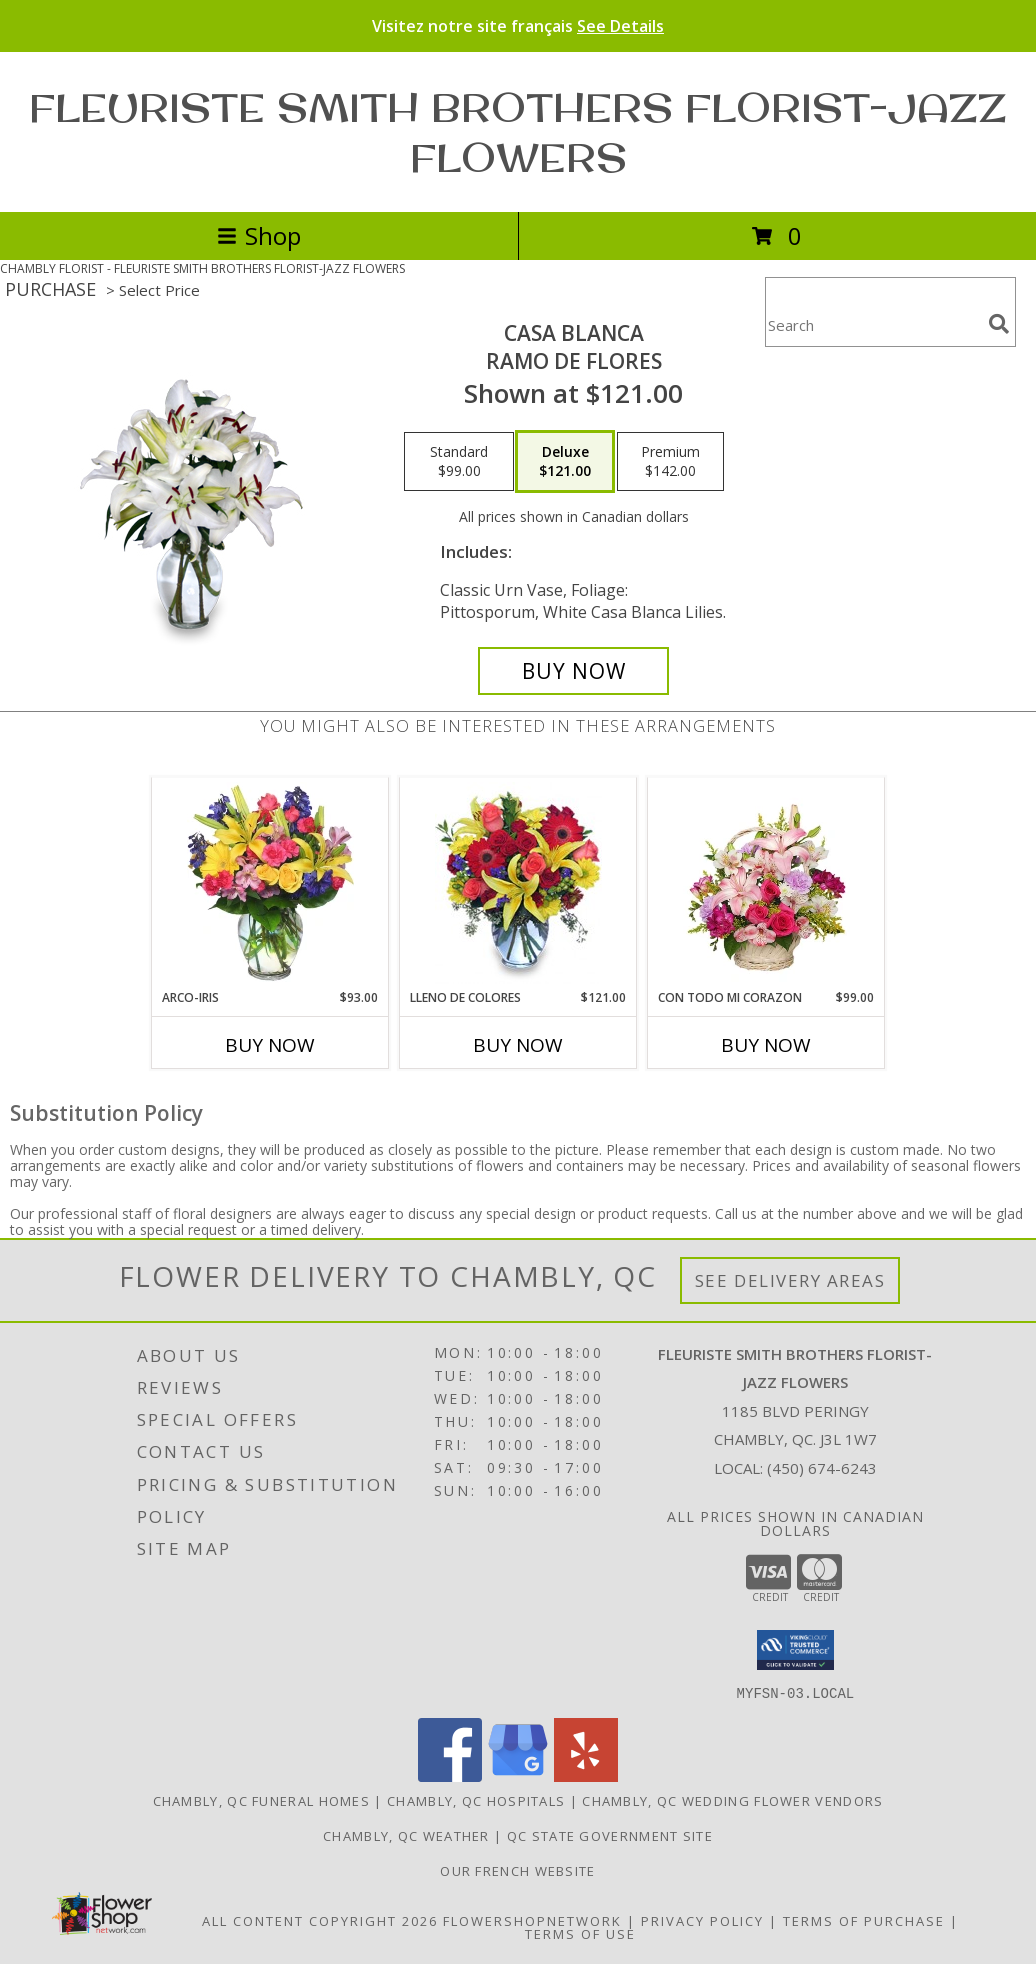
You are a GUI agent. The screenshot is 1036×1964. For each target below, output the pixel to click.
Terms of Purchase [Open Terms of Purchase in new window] (864, 1920)
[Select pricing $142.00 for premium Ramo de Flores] (670, 462)
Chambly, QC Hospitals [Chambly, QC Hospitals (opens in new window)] (476, 1800)
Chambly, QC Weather (406, 1835)
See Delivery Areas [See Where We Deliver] (790, 1280)
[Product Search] (873, 324)
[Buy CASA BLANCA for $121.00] (573, 671)
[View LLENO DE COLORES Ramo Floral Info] (518, 883)
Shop (259, 235)
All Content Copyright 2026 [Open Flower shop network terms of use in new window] (320, 1920)
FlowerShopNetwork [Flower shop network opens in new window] (532, 1920)
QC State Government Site (610, 1835)
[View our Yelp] (586, 1775)
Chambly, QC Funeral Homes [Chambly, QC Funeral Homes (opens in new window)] (262, 1800)
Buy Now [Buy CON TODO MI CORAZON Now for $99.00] (766, 1045)
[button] (795, 1650)
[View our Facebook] (450, 1775)
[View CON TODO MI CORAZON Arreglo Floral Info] (766, 883)
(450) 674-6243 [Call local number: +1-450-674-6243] (822, 1468)
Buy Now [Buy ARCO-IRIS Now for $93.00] (270, 1045)
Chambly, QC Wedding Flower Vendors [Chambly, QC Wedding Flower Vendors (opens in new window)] (732, 1800)
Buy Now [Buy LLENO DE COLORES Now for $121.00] (518, 1045)
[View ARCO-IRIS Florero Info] (270, 883)
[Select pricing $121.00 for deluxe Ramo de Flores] (565, 462)
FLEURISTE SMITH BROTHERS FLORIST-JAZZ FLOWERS (518, 132)
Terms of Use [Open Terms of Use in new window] (580, 1933)
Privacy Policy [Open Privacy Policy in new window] (702, 1920)
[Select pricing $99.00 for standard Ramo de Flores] (459, 462)
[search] (999, 324)
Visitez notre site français (518, 26)
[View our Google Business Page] (518, 1775)
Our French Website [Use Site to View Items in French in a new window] (517, 1870)
